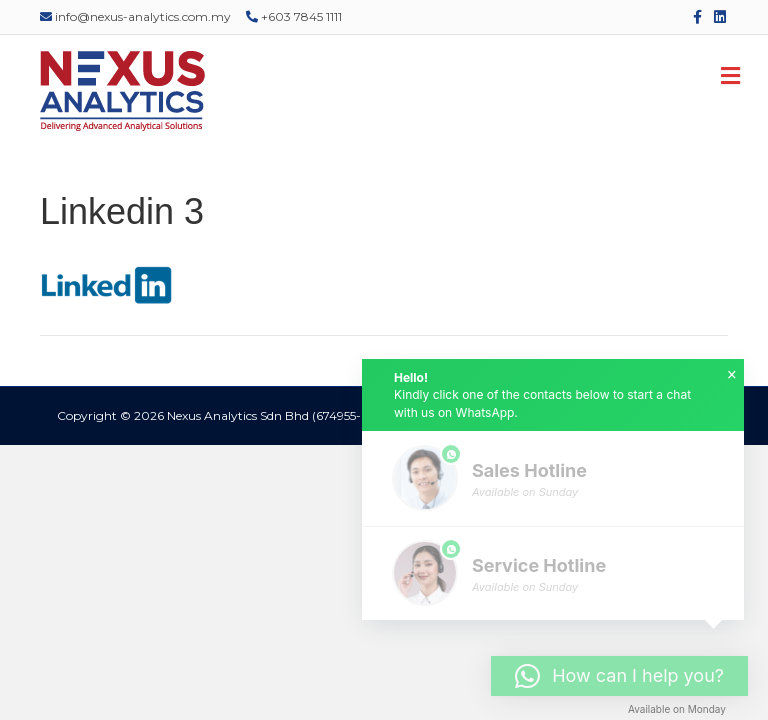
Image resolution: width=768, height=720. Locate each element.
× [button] (732, 375)
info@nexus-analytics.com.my (135, 16)
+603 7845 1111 (294, 16)
